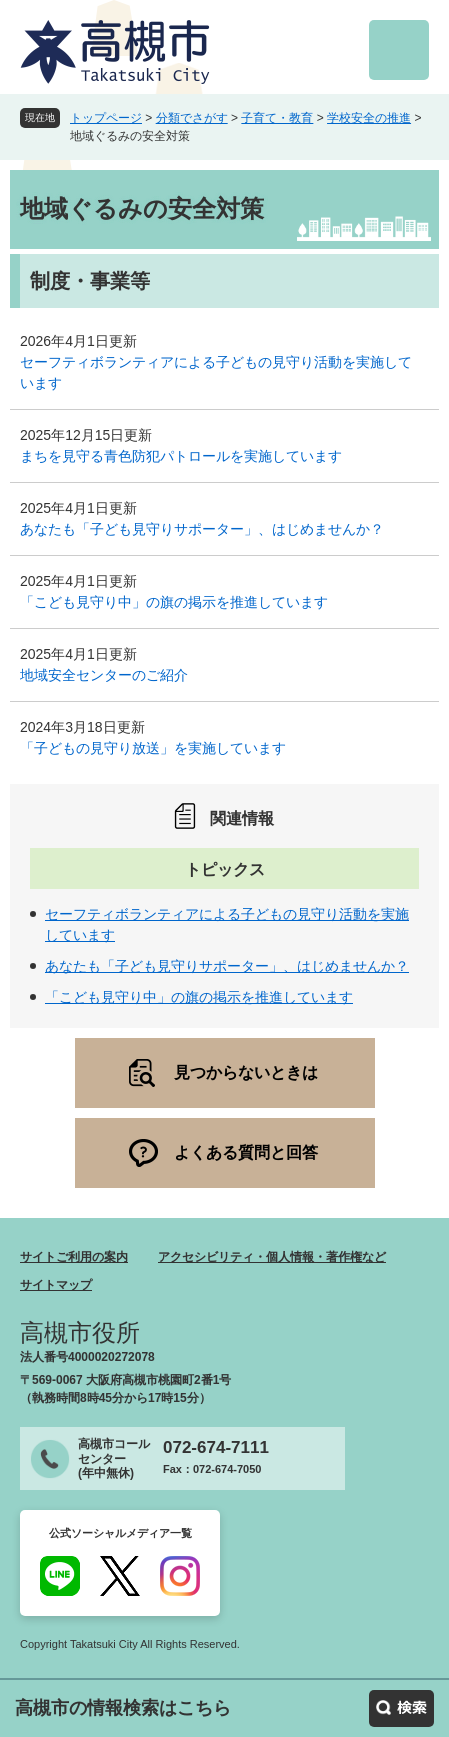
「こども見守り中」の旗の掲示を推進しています (174, 602)
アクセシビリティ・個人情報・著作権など (272, 1257)
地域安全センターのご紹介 (104, 675)
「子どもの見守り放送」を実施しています (153, 748)
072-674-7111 (216, 1447)
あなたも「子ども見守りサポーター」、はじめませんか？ (202, 529)
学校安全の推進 (369, 118)
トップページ (106, 118)
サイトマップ (56, 1285)
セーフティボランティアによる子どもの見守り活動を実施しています (216, 372)
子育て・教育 (277, 118)
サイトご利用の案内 (74, 1257)
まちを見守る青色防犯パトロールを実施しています (181, 456)
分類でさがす (192, 118)
